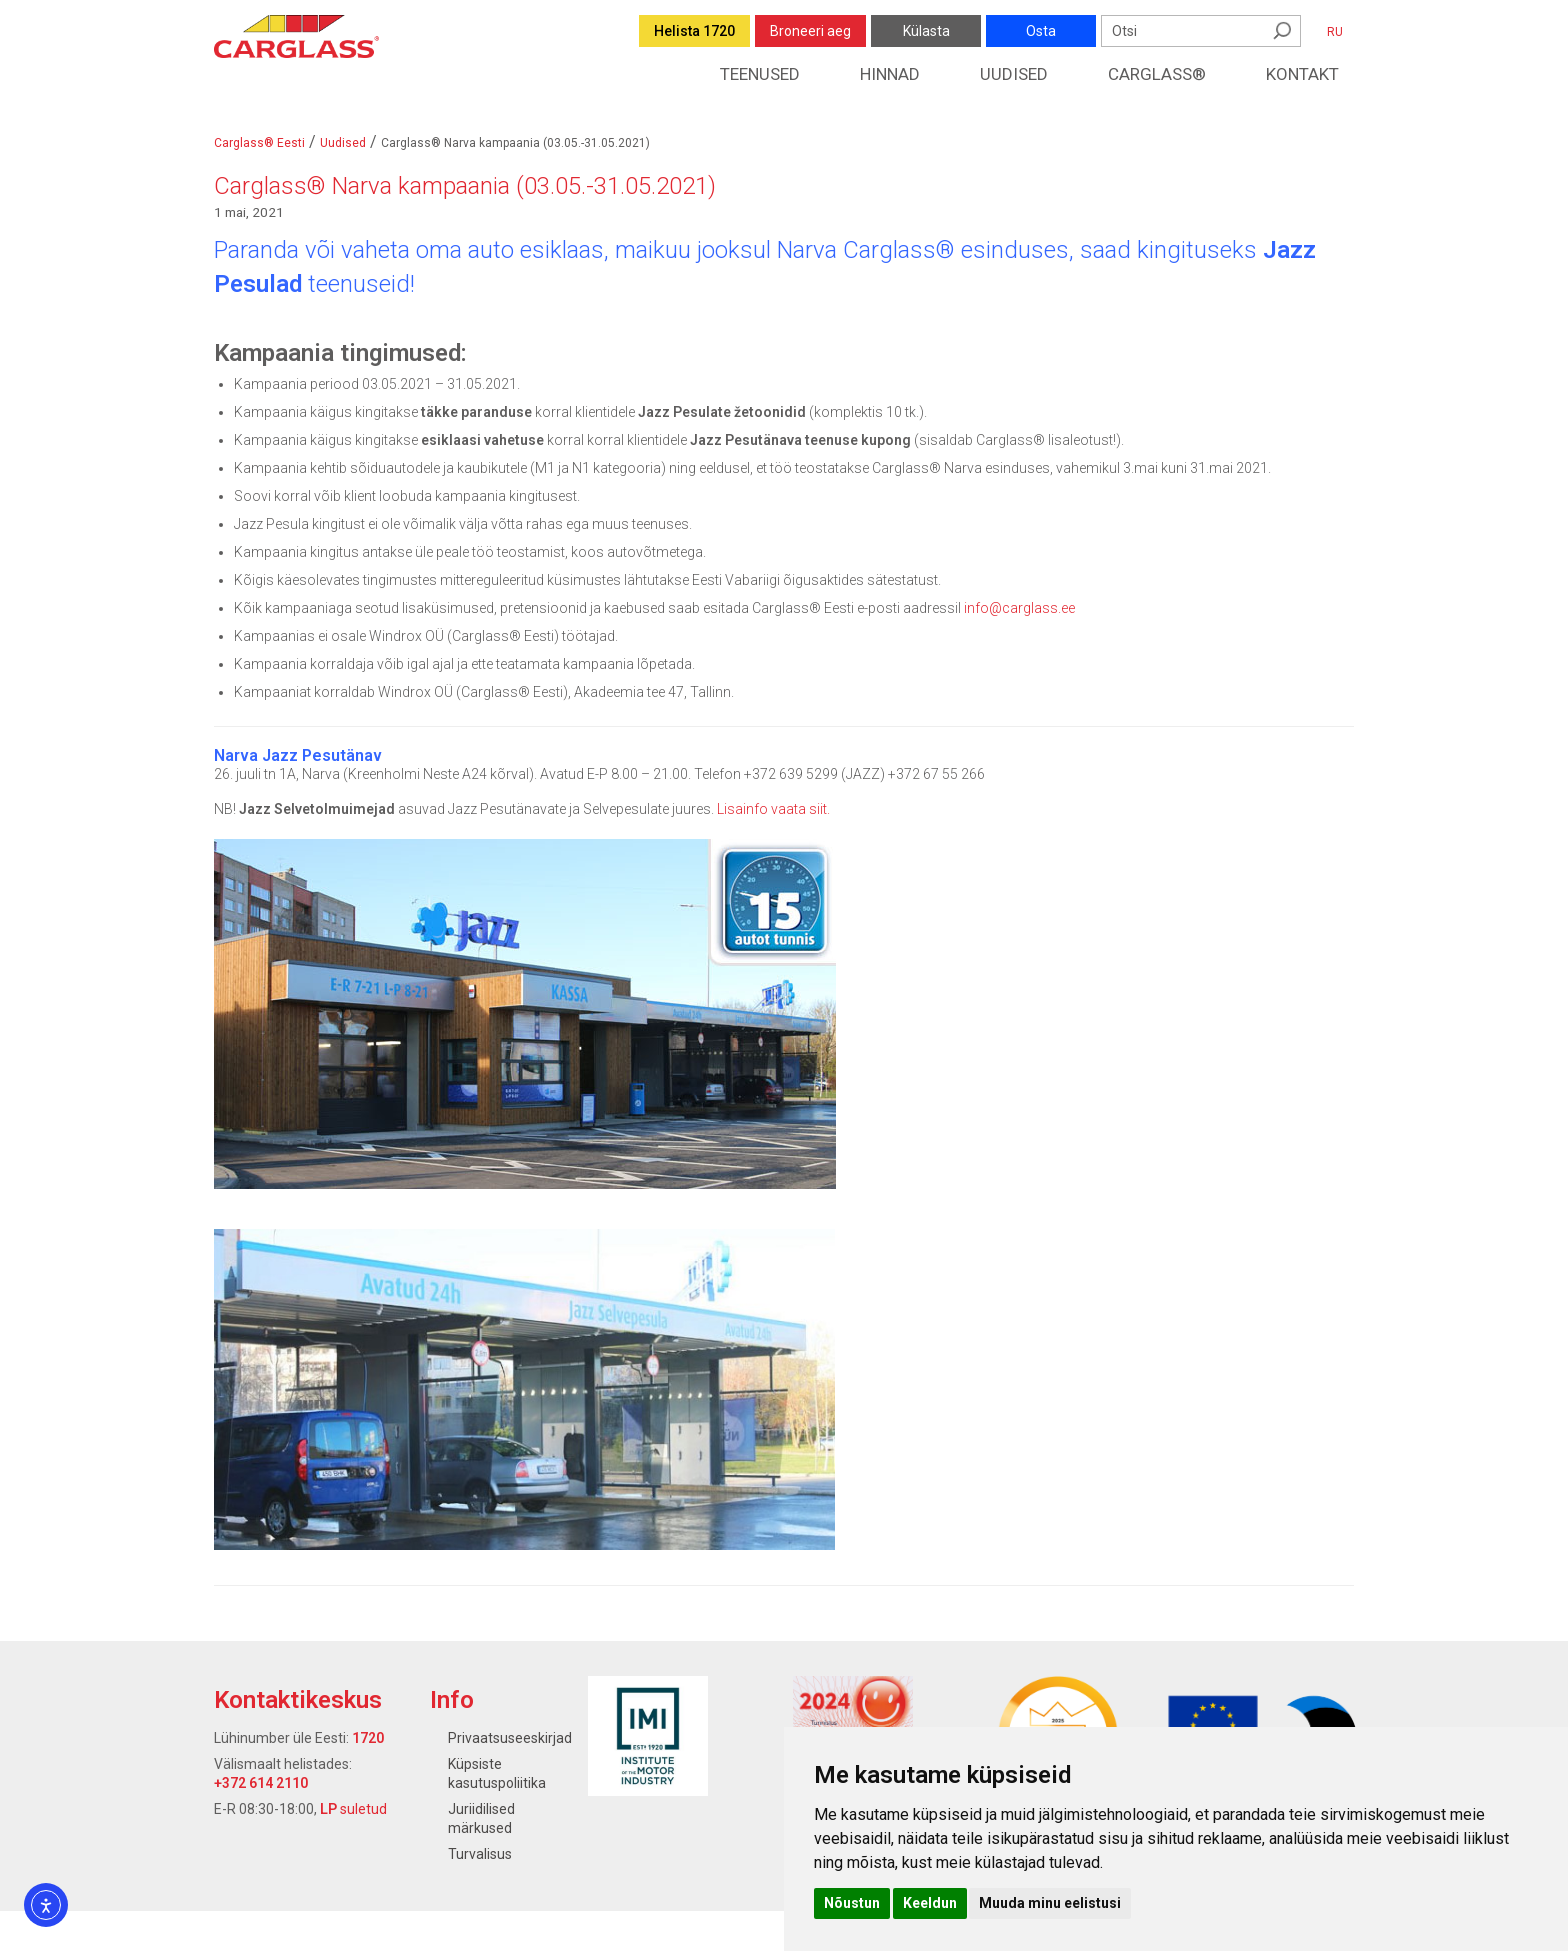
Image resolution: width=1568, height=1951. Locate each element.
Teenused (760, 74)
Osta (1041, 31)
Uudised (1014, 74)
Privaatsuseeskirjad (510, 1738)
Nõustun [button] (852, 1903)
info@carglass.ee (1019, 608)
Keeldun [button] (930, 1903)
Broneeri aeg (810, 31)
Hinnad (890, 74)
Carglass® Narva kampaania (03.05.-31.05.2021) (465, 186)
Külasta (926, 31)
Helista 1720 (694, 31)
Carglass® (1157, 74)
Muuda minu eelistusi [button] (1050, 1903)
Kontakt (1302, 74)
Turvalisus (480, 1854)
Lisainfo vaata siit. (773, 809)
